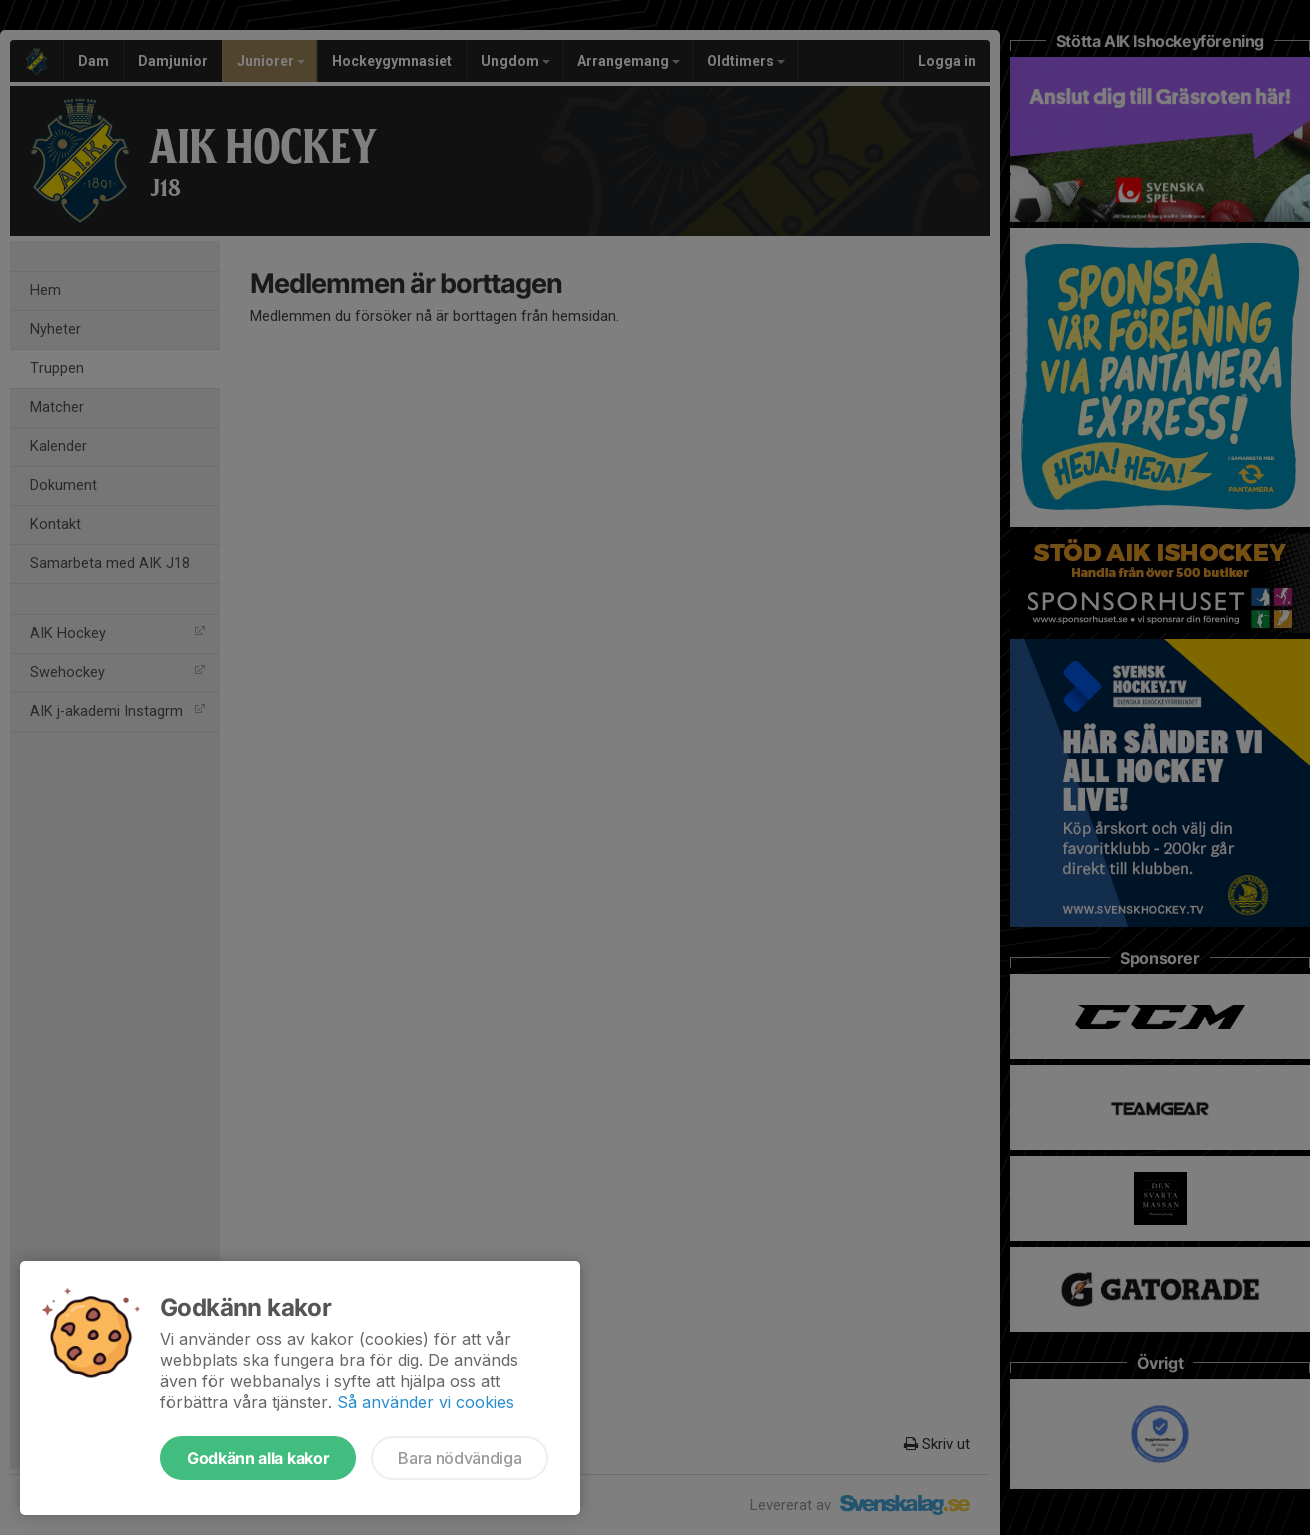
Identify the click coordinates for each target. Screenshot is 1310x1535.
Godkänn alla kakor (258, 1458)
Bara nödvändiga (459, 1458)
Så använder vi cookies (425, 1402)
